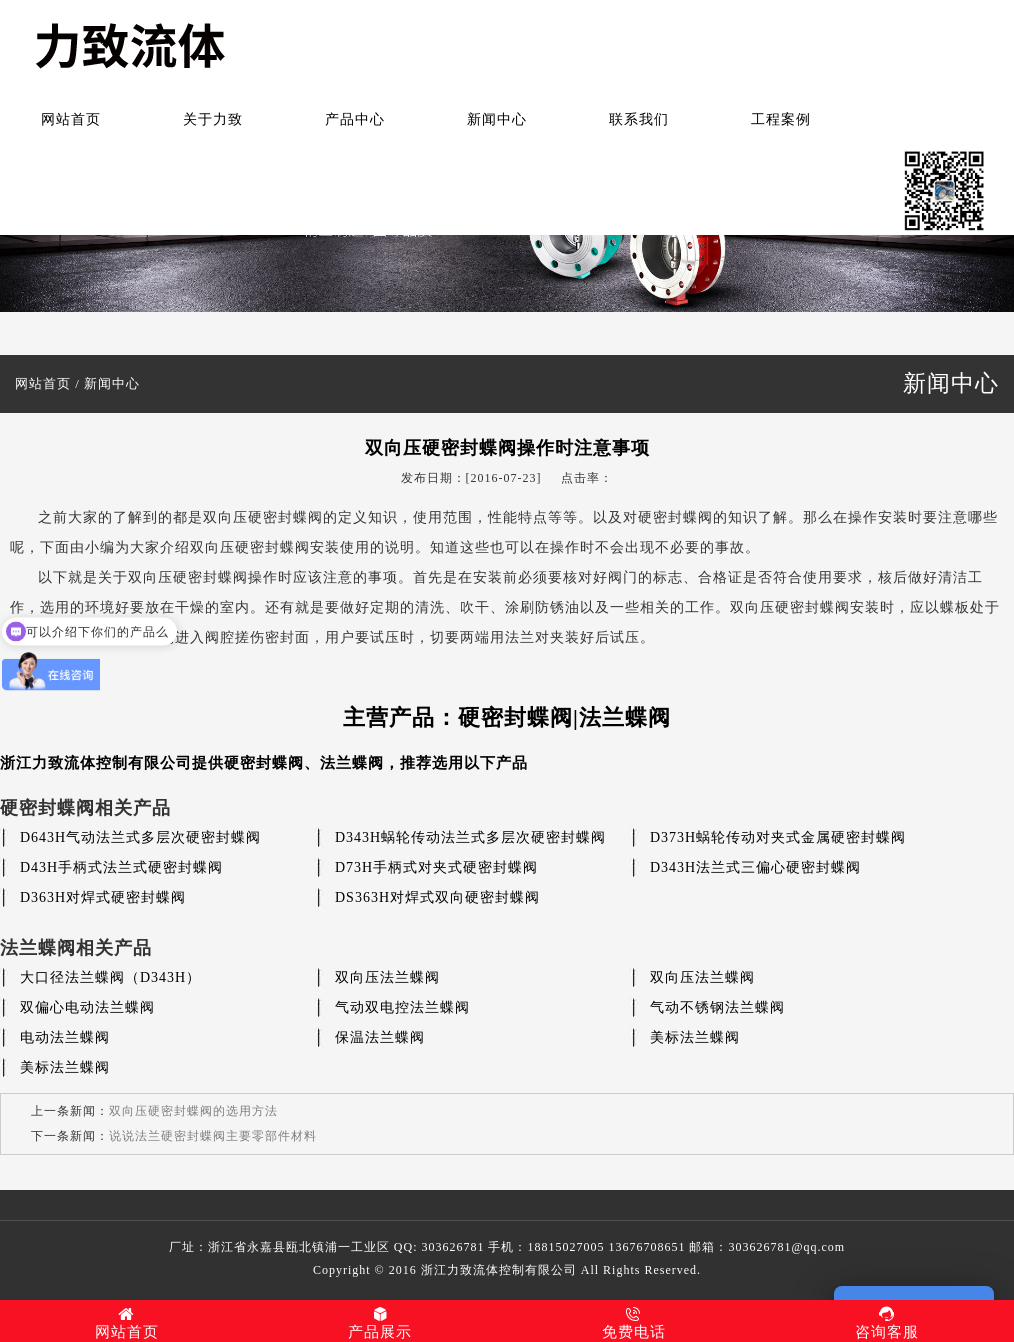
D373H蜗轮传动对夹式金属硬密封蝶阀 (778, 837)
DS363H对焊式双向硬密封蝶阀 (437, 897)
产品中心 (355, 119)
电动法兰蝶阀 (65, 1037)
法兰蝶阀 (352, 763)
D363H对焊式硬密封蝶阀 (103, 897)
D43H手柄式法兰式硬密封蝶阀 (121, 867)
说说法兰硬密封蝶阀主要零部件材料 (213, 1136)
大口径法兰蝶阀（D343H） (110, 977)
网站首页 (71, 119)
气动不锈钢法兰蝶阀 (717, 1007)
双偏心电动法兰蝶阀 (87, 1007)
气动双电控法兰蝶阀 (402, 1007)
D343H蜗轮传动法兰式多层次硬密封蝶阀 (470, 837)
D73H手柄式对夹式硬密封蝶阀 (436, 867)
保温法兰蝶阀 (380, 1037)
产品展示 (381, 1323)
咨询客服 (888, 1323)
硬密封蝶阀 (264, 763)
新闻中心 (497, 119)
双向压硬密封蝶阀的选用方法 (193, 1111)
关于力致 (213, 119)
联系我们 (639, 119)
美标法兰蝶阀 (695, 1037)
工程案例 (781, 119)
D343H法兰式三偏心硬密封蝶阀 (755, 867)
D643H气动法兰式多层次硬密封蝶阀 (140, 837)
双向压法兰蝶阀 (387, 977)
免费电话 (634, 1323)
